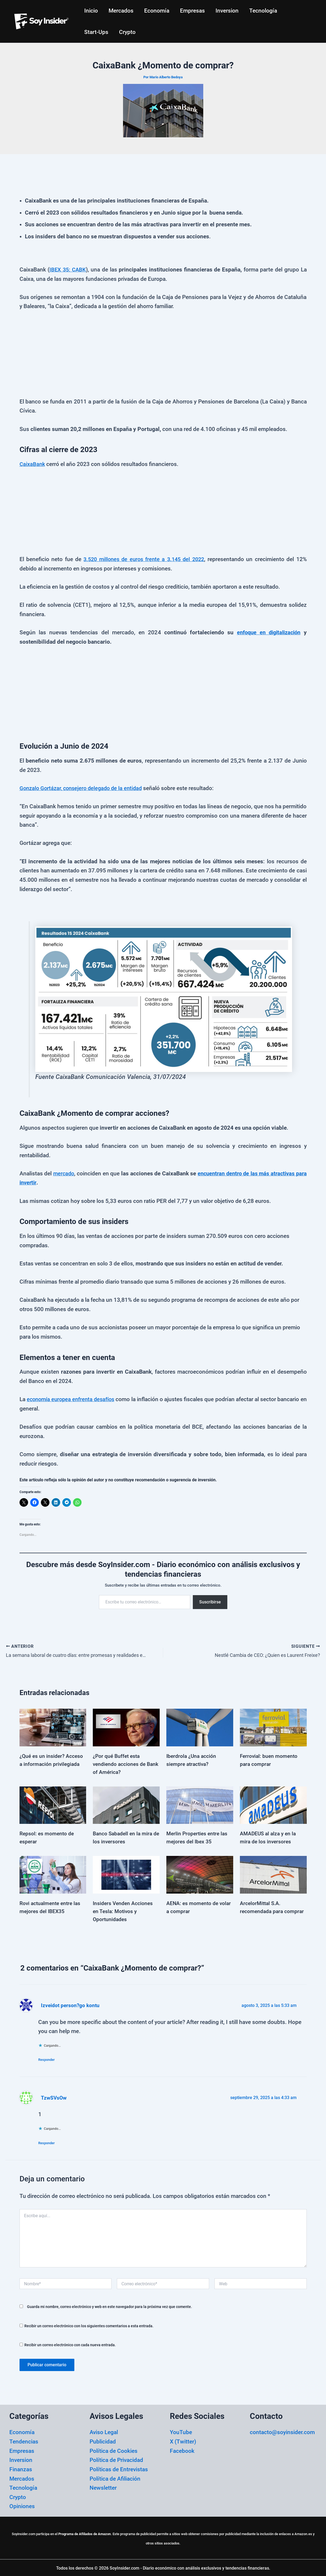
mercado (65, 1173)
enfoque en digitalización (267, 632)
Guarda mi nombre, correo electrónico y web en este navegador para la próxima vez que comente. (109, 2305)
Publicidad (103, 2440)
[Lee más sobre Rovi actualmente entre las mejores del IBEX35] (53, 1872)
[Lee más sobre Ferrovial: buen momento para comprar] (273, 1725)
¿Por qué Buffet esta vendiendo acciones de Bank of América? (120, 1761)
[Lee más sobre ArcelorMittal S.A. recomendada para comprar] (273, 1872)
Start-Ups (97, 32)
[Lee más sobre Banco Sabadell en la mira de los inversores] (126, 1802)
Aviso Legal (104, 2431)
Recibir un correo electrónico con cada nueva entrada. (70, 2343)
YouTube (181, 2431)
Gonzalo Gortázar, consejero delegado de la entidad (83, 788)
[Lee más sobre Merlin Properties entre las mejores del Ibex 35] (199, 1802)
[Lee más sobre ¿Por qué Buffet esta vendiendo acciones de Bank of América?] (126, 1725)
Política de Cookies (113, 2449)
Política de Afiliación (115, 2477)
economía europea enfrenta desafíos (73, 1399)
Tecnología (266, 10)
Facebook (182, 2449)
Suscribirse (210, 1601)
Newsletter (103, 2486)
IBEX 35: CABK (68, 269)
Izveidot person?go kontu (71, 2003)
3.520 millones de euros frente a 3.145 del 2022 (143, 559)
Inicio (91, 10)
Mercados (121, 10)
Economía (158, 10)
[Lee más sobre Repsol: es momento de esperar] (53, 1802)
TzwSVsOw (54, 2096)
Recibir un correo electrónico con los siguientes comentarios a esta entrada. (89, 2324)
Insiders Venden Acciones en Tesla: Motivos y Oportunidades (123, 1909)
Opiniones (22, 2505)
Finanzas (20, 2468)
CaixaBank (33, 464)
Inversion (229, 10)
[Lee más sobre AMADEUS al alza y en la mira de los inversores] (273, 1802)
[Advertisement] (163, 357)
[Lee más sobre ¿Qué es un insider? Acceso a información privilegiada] (53, 1725)
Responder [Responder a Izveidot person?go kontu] (49, 2058)
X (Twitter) (183, 2440)
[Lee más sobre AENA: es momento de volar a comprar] (199, 1872)
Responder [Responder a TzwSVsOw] (49, 2141)
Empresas (194, 10)
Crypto (128, 32)
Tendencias (23, 2440)
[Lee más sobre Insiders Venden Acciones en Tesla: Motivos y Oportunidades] (126, 1872)
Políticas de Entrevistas (119, 2468)
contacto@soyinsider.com (282, 2431)
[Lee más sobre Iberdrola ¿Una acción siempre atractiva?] (199, 1725)
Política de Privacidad (116, 2459)
